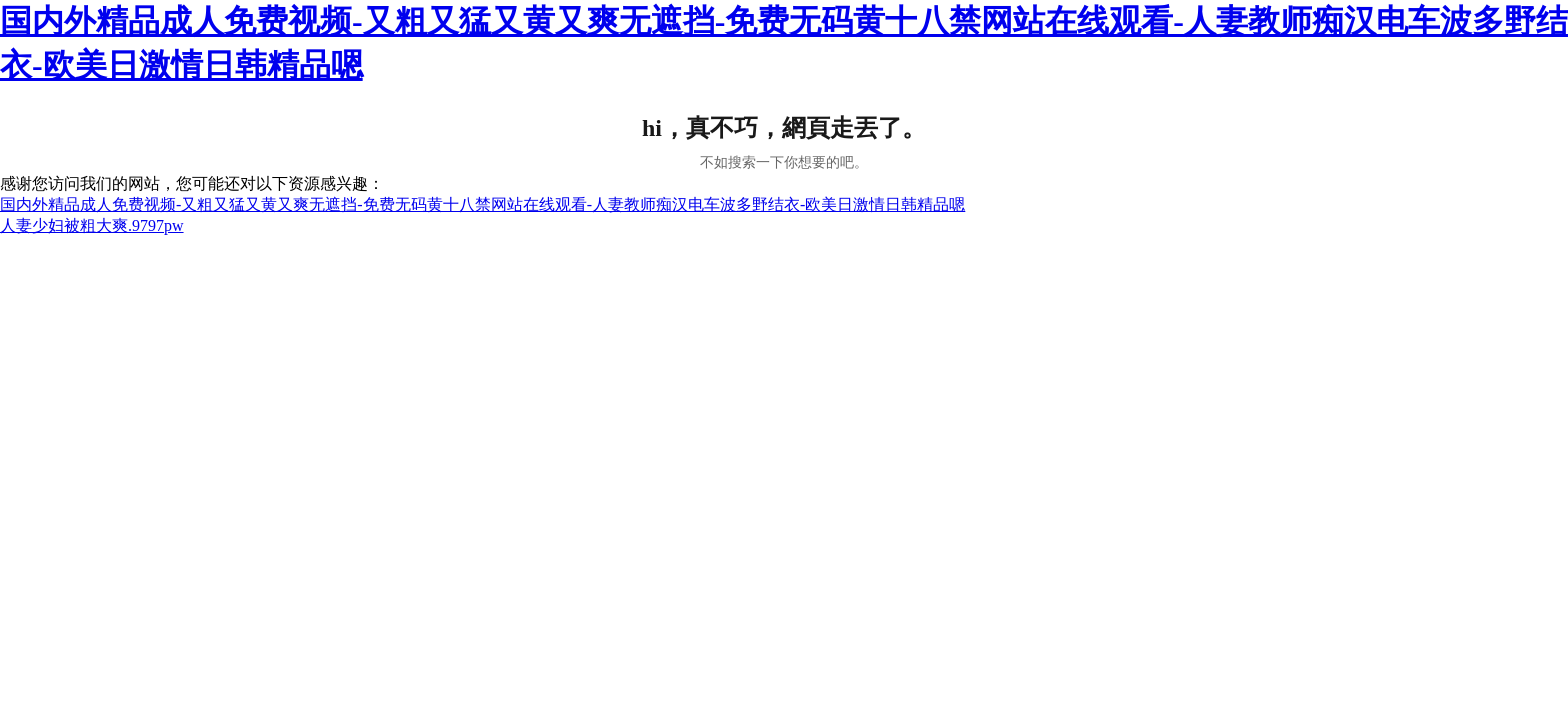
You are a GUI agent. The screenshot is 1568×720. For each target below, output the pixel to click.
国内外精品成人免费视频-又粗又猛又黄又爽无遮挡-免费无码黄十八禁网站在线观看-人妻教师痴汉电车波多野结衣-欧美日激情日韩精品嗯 (482, 204)
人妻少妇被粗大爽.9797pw (92, 225)
